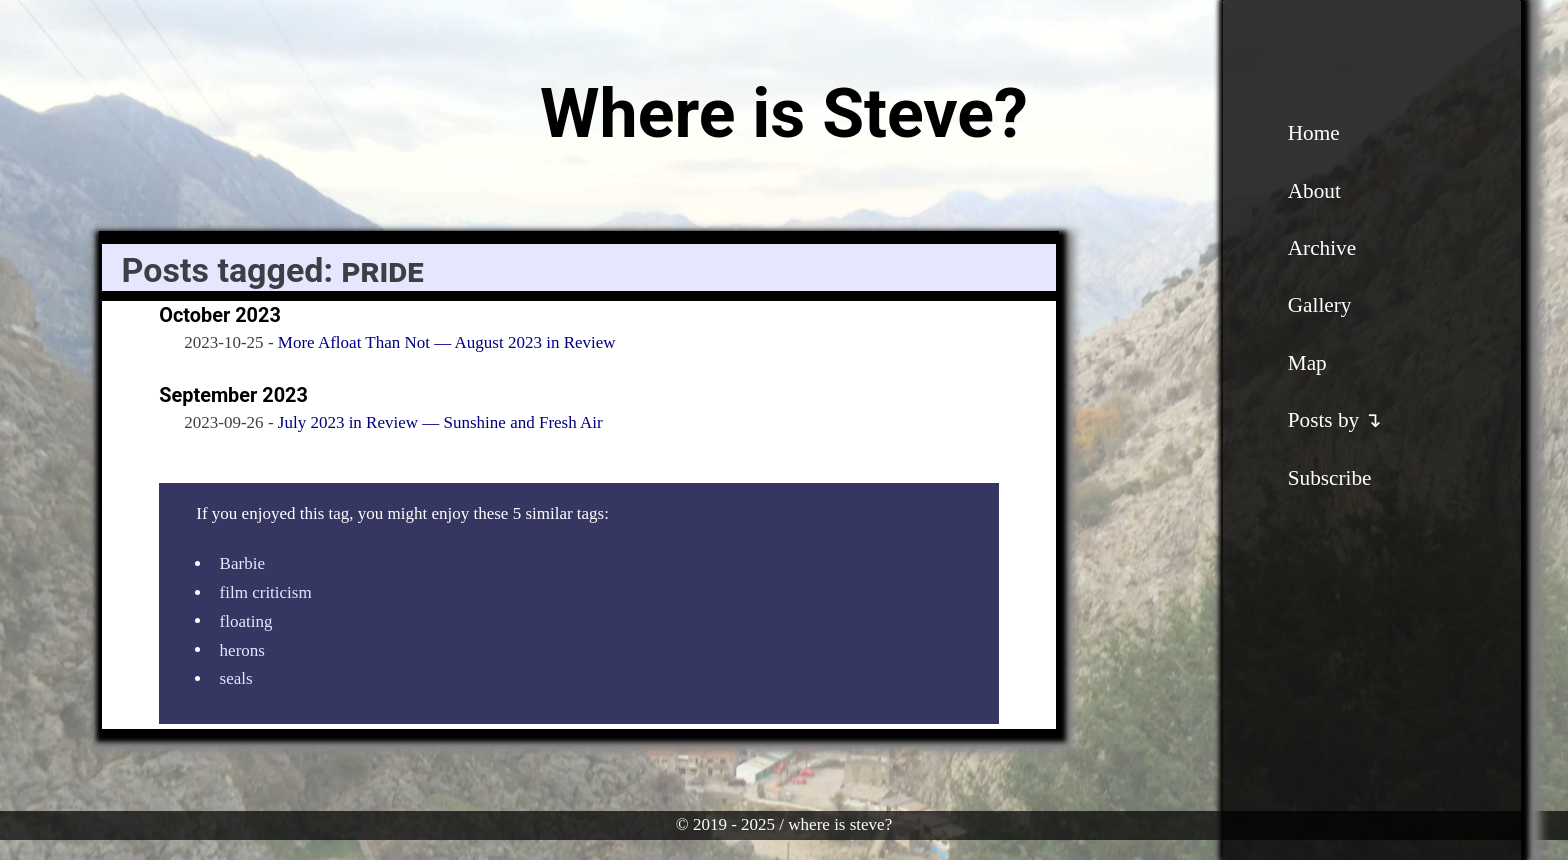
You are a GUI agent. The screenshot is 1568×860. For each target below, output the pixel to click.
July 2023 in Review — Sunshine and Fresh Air (440, 422)
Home (1314, 133)
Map (1307, 363)
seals (236, 678)
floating (246, 620)
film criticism (266, 592)
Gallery (1320, 305)
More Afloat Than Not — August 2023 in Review (447, 342)
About (1314, 191)
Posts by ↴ (1335, 420)
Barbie (242, 563)
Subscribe (1330, 478)
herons (242, 649)
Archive (1322, 248)
